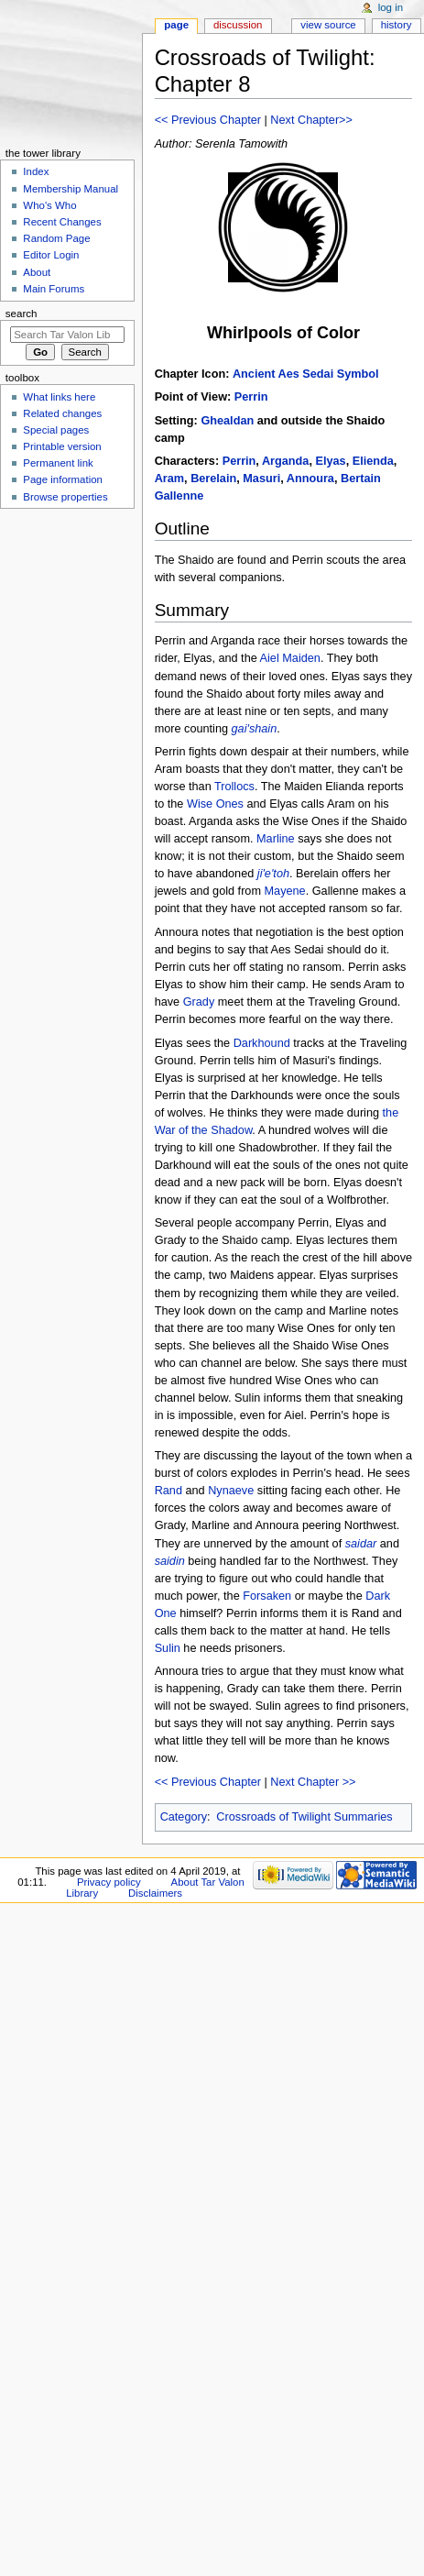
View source (327, 24)
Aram (169, 478)
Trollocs (234, 786)
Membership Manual (70, 188)
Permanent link (57, 462)
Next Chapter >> (312, 1782)
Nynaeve (231, 1490)
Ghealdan (227, 420)
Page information (63, 479)
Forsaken (267, 1596)
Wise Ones (215, 804)
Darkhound (262, 1043)
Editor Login (51, 254)
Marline (275, 838)
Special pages (56, 429)
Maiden (301, 658)
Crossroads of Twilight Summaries (304, 1817)
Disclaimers (155, 1893)
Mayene (285, 891)
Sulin (167, 1648)
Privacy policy (109, 1882)
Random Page (56, 238)
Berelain (213, 478)
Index (36, 171)
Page (176, 24)
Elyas (330, 461)
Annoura (310, 478)
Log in (390, 7)
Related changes (62, 413)
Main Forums (53, 288)
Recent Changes (62, 221)
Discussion (237, 24)
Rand (168, 1490)
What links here (59, 396)
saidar (361, 1543)
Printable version (62, 446)
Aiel (269, 658)
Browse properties (65, 496)
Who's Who (49, 205)
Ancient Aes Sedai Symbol (306, 374)
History (396, 24)
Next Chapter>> (311, 120)
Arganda (285, 461)
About (36, 272)
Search (21, 313)
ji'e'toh (273, 873)
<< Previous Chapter (208, 120)
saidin (170, 1561)
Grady (199, 1002)
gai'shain (254, 728)
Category (183, 1817)
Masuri (261, 478)
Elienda (373, 461)
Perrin (251, 397)
